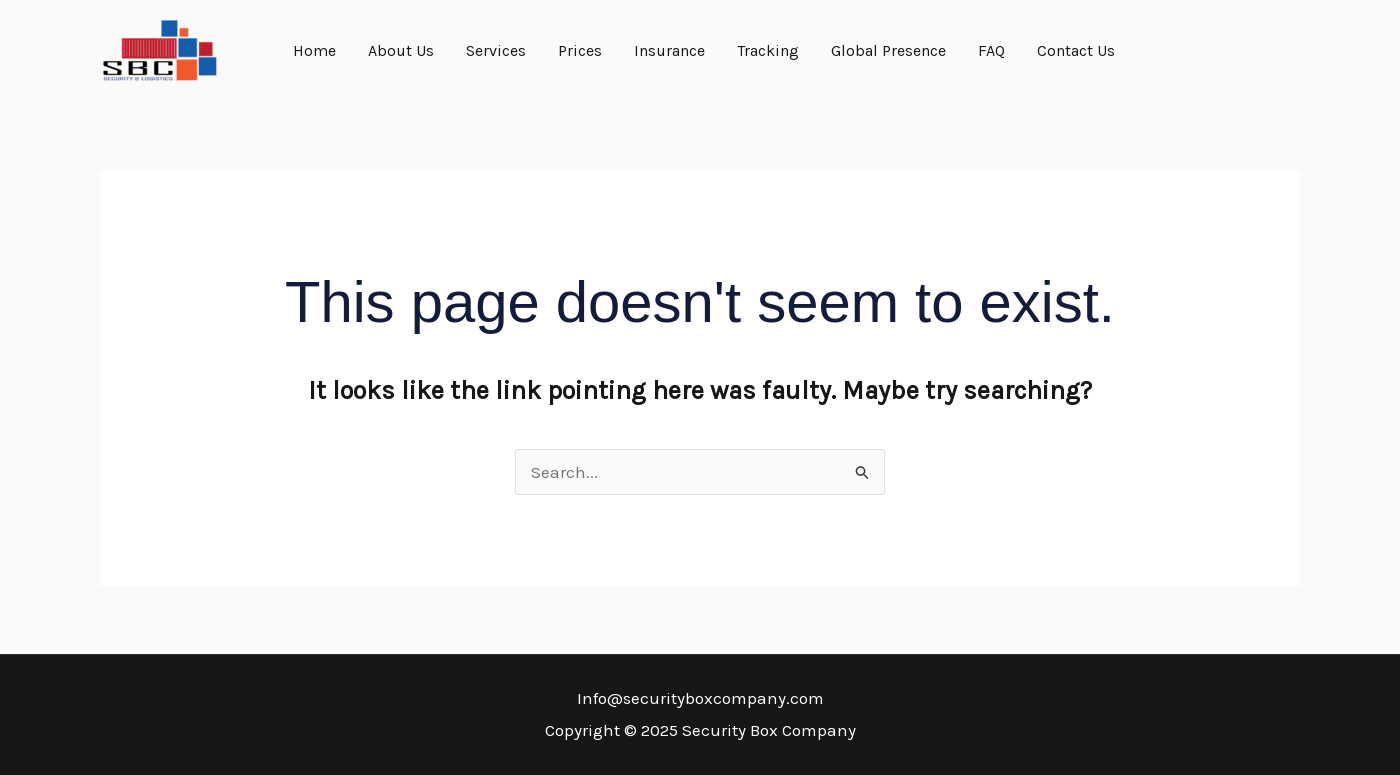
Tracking (768, 50)
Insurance (669, 50)
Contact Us (1076, 50)
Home (314, 50)
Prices (580, 50)
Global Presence (888, 50)
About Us (401, 50)
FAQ (991, 50)
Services (496, 50)
